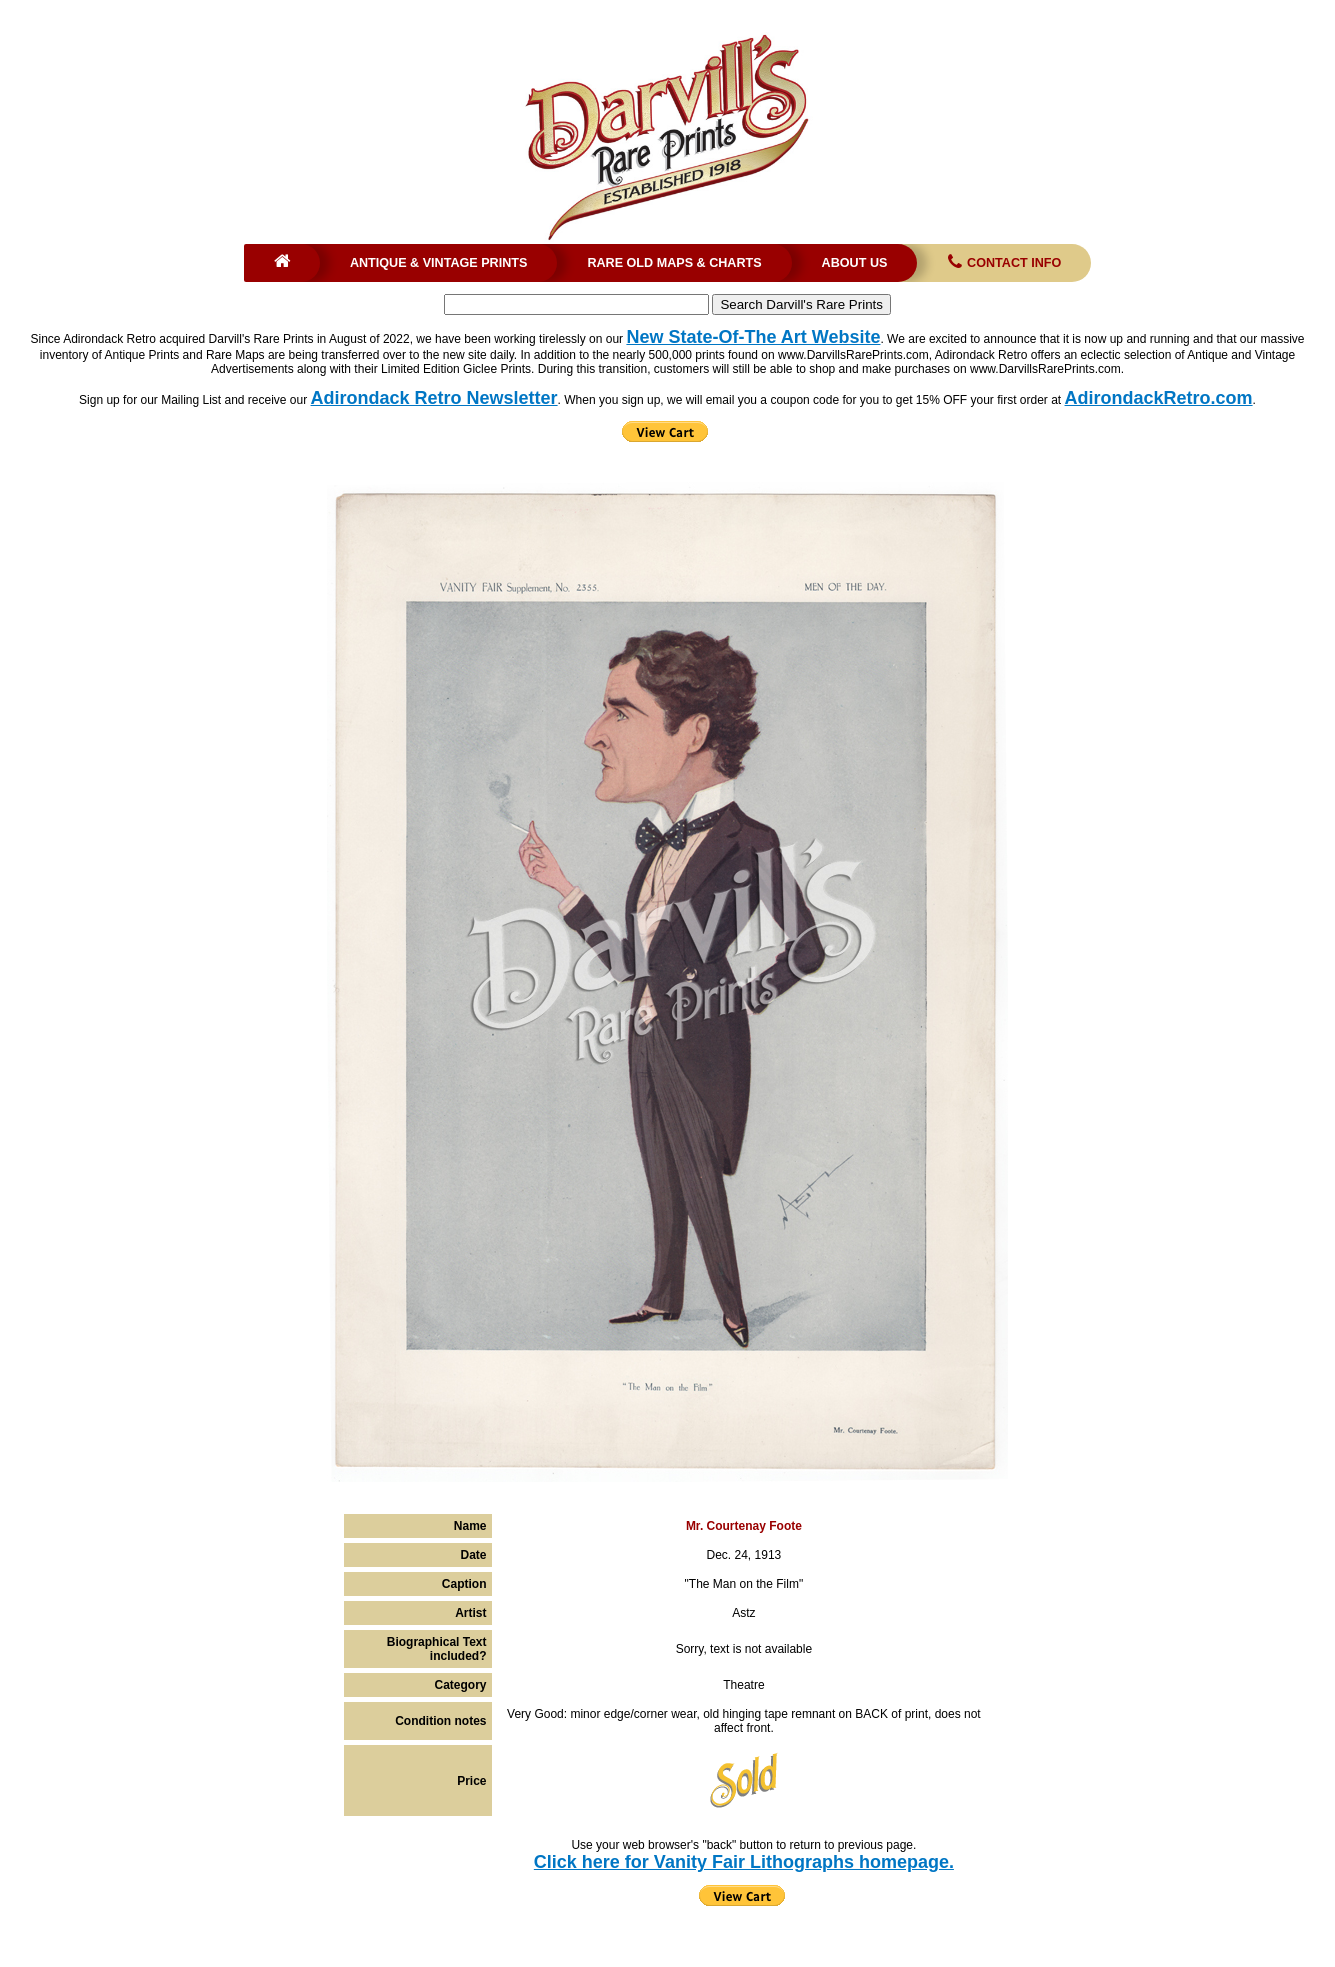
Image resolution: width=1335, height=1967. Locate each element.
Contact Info (1002, 263)
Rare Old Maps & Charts (674, 263)
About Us (855, 263)
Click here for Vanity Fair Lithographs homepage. (744, 1862)
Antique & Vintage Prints (439, 263)
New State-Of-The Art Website (753, 337)
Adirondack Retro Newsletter (434, 398)
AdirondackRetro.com (1159, 398)
